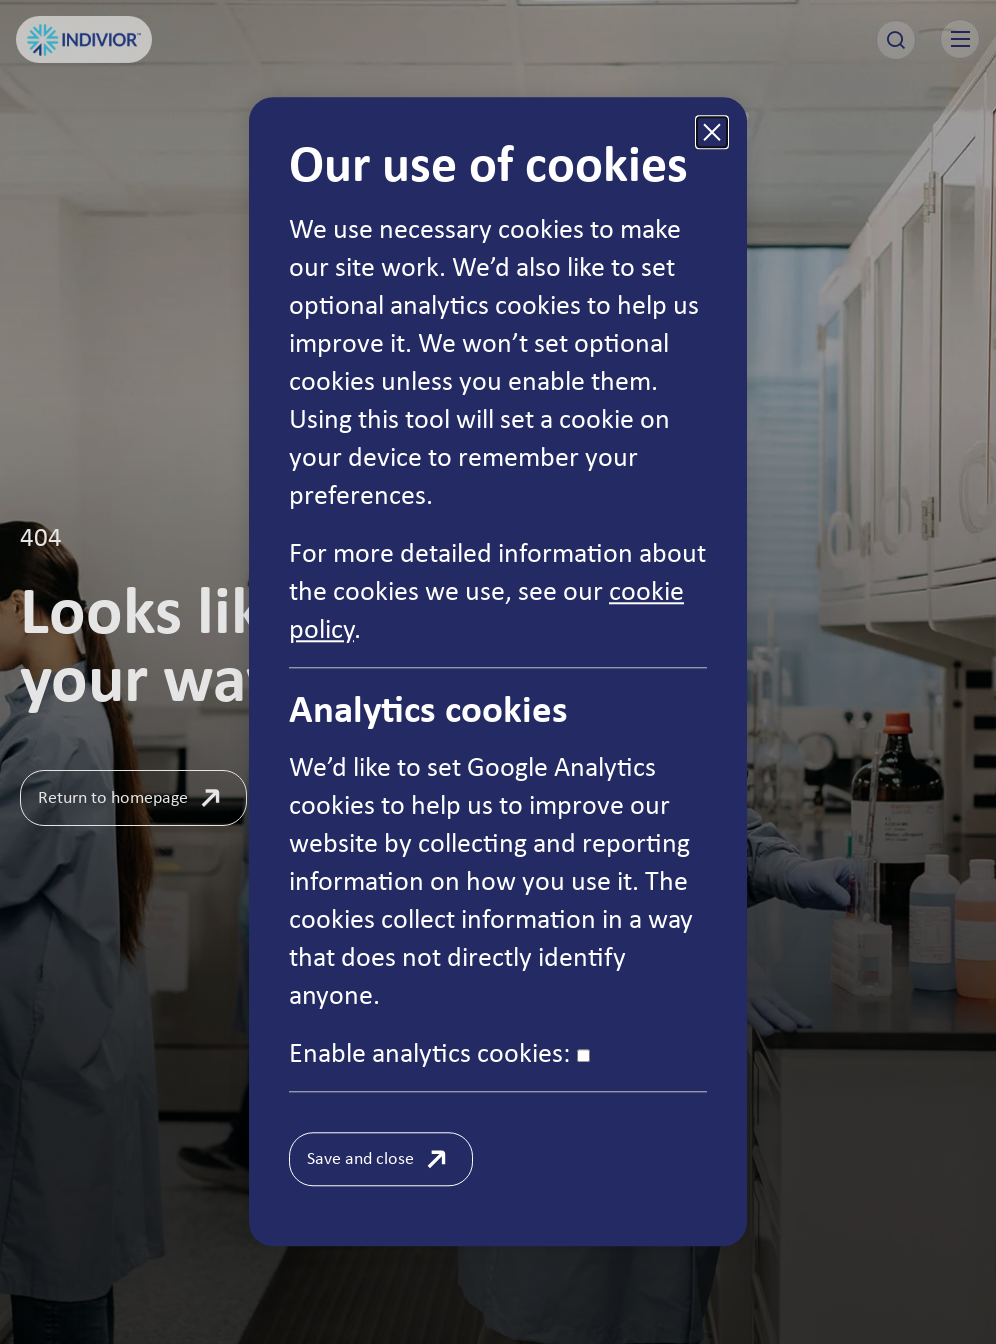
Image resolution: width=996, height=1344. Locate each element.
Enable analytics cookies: (439, 1052)
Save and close (360, 1158)
